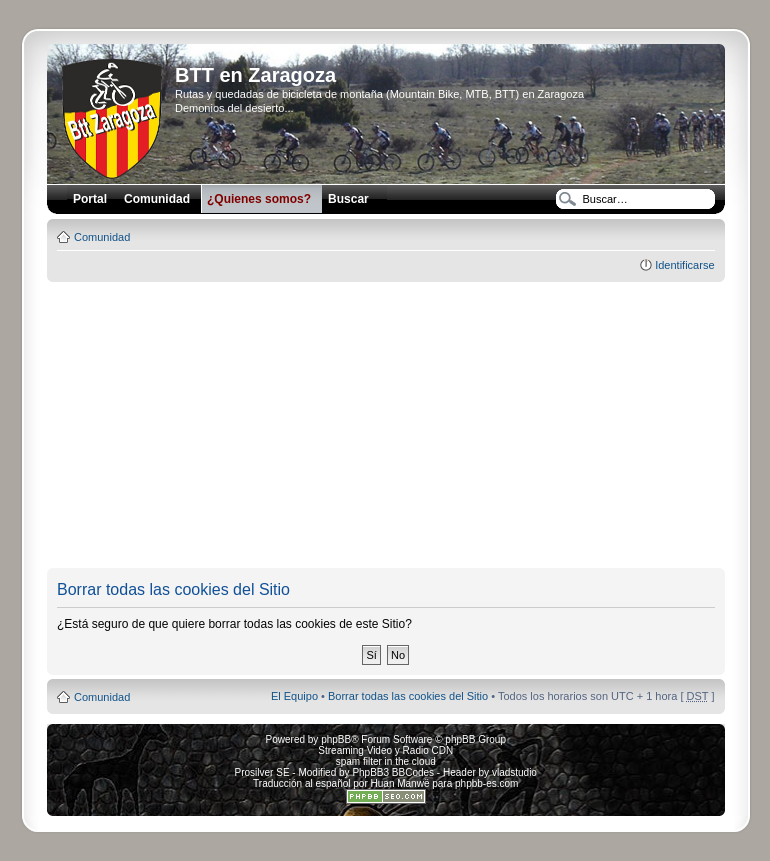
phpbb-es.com (486, 783)
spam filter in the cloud (386, 761)
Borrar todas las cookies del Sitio (408, 696)
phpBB (336, 739)
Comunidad (102, 237)
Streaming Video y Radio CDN (385, 750)
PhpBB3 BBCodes (393, 772)
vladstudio (514, 772)
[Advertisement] (407, 426)
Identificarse (684, 265)
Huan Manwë (400, 783)
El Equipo (294, 696)
